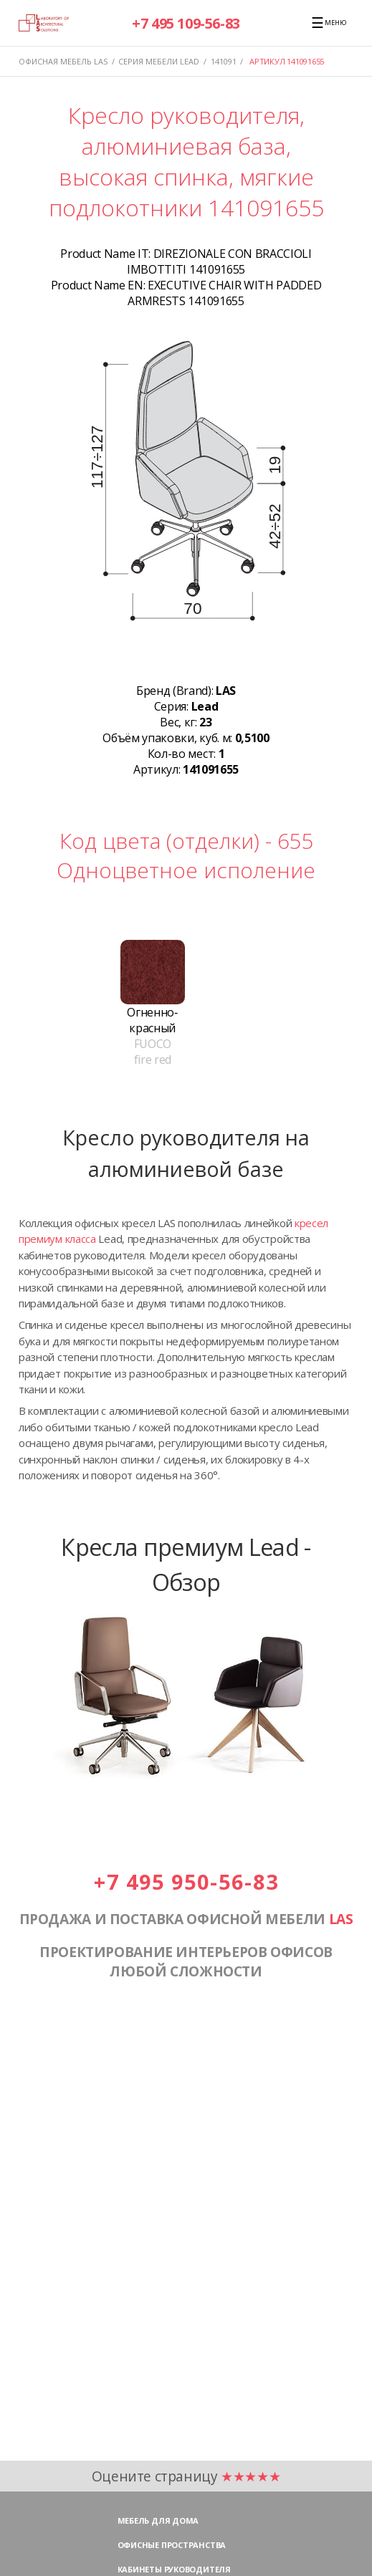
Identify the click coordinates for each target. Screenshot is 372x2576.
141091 (224, 61)
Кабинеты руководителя (174, 2569)
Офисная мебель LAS (63, 61)
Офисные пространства (172, 2544)
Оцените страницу (186, 2476)
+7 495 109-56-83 (186, 23)
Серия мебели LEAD (158, 61)
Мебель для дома (158, 2520)
